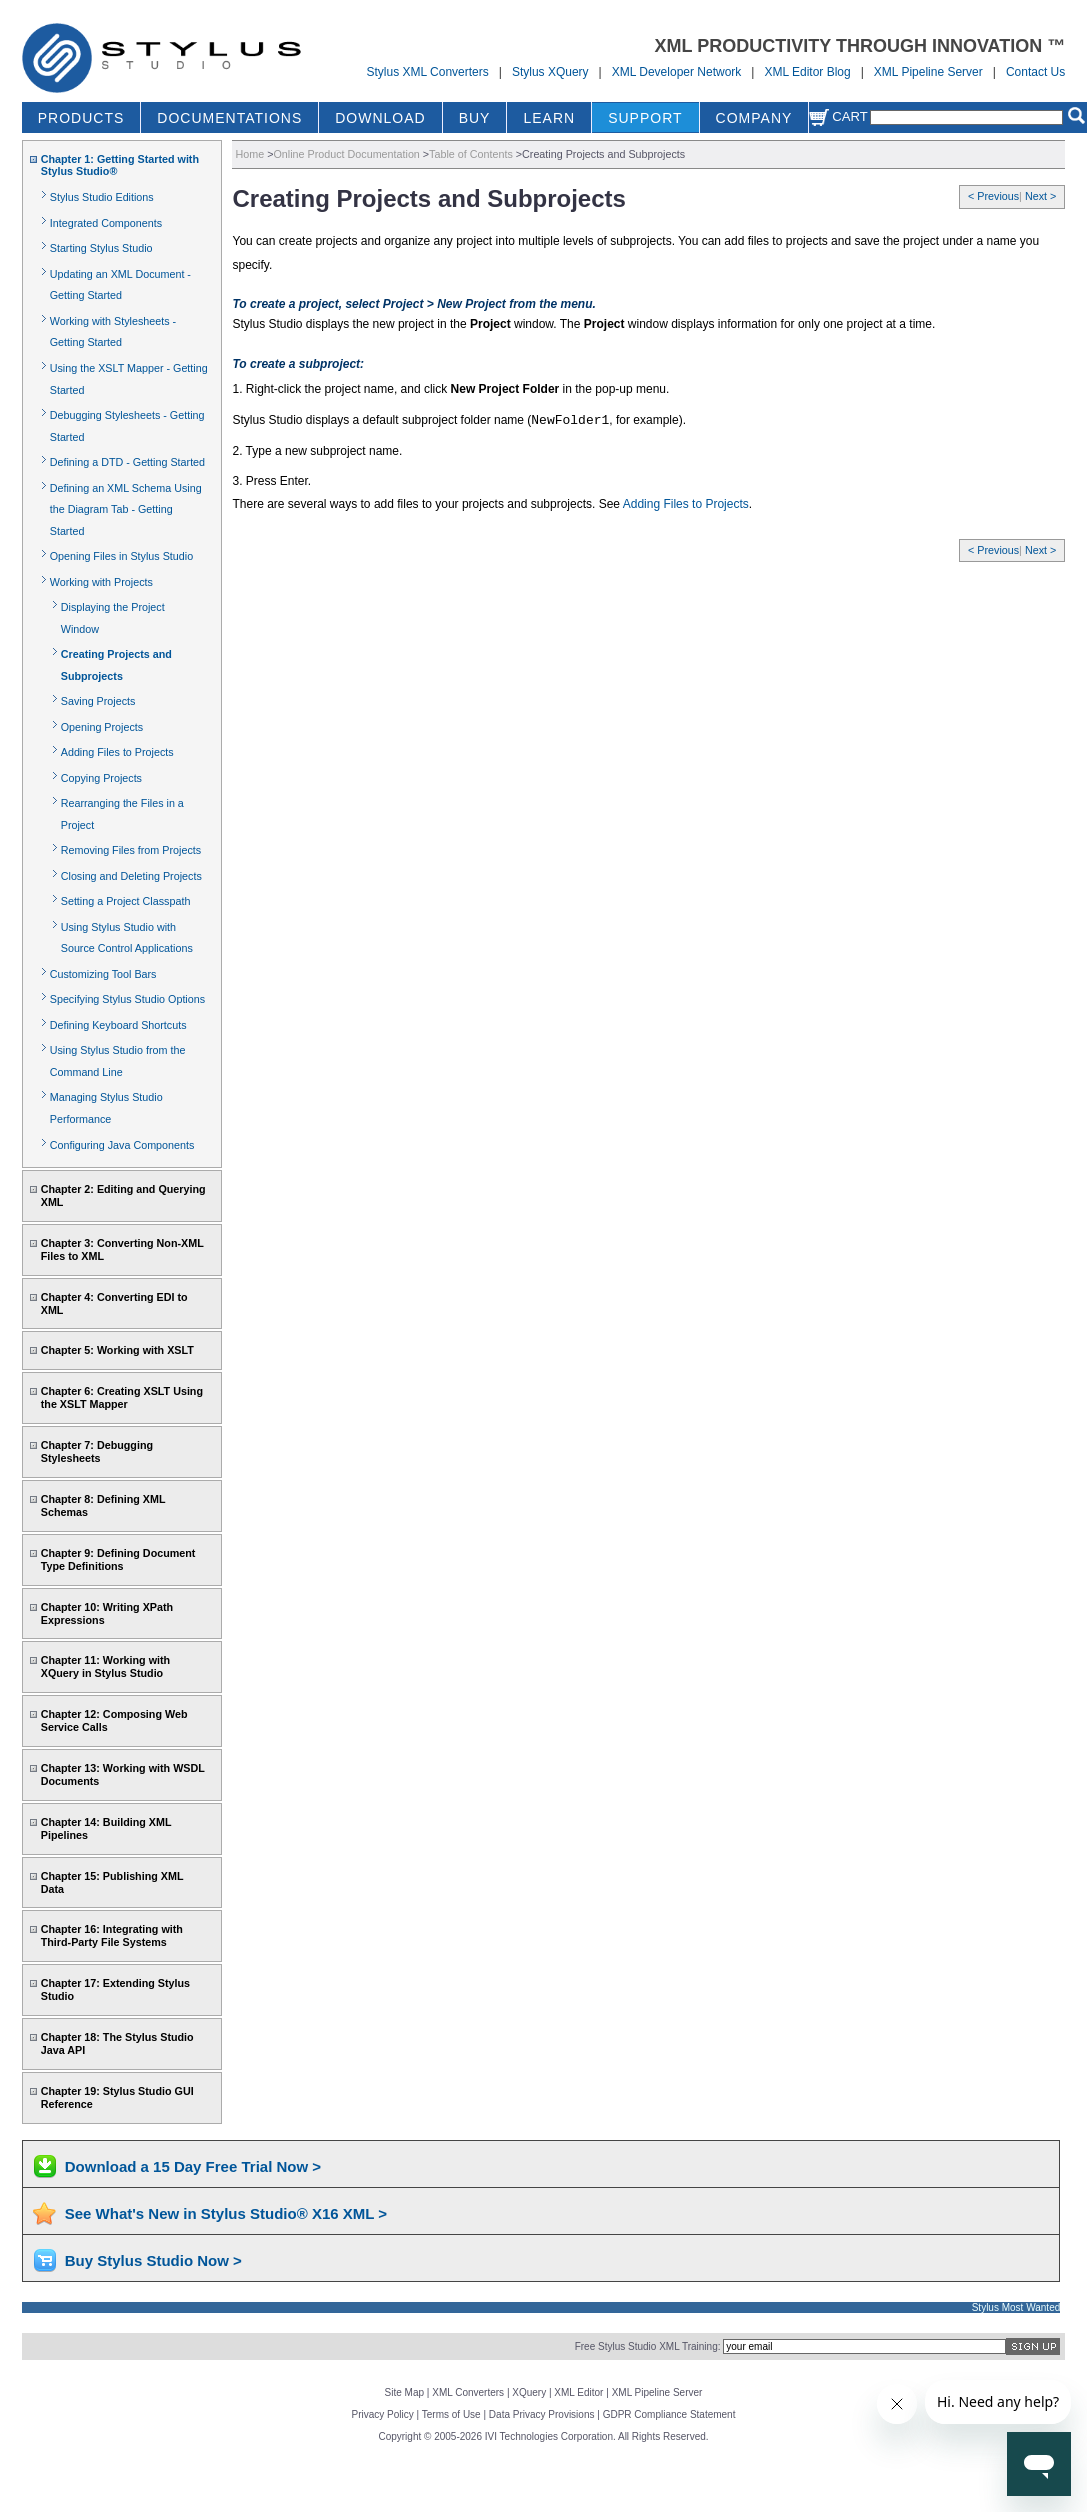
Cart (838, 116)
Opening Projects (102, 727)
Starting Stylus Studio (101, 248)
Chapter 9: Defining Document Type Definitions (118, 1559)
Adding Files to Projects (117, 752)
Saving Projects (98, 701)
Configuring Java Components (122, 1145)
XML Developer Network (677, 72)
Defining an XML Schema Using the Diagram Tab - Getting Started (126, 509)
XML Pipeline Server (928, 72)
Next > (1040, 196)
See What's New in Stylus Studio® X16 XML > (226, 2213)
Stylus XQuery (550, 72)
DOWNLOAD (380, 118)
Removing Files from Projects (131, 850)
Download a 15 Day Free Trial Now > (193, 2166)
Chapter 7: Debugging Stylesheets (97, 1451)
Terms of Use (451, 2414)
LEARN (549, 118)
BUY (475, 118)
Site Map (404, 2392)
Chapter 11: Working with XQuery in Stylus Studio (105, 1666)
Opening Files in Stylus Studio (121, 556)
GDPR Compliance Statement (669, 2414)
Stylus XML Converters (428, 72)
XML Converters (468, 2392)
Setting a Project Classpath (126, 901)
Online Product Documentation (346, 154)
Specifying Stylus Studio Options (127, 999)
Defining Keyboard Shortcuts (118, 1025)
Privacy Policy (383, 2414)
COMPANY (754, 118)
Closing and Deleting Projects (131, 876)
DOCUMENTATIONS (229, 118)
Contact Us (1035, 72)
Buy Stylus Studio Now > (153, 2260)
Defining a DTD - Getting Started (127, 462)
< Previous (993, 196)
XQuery (529, 2392)
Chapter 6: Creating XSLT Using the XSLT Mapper (122, 1397)
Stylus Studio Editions (102, 197)
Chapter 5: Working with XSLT (117, 1350)
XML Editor (578, 2392)
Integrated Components (106, 223)
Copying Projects (101, 778)
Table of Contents (471, 154)
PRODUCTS (81, 118)
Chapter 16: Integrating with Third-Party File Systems (112, 1935)
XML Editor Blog (807, 72)
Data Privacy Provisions (542, 2414)
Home (249, 154)
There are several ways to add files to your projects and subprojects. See (427, 504)
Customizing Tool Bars (103, 974)
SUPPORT (645, 118)
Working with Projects (101, 582)
